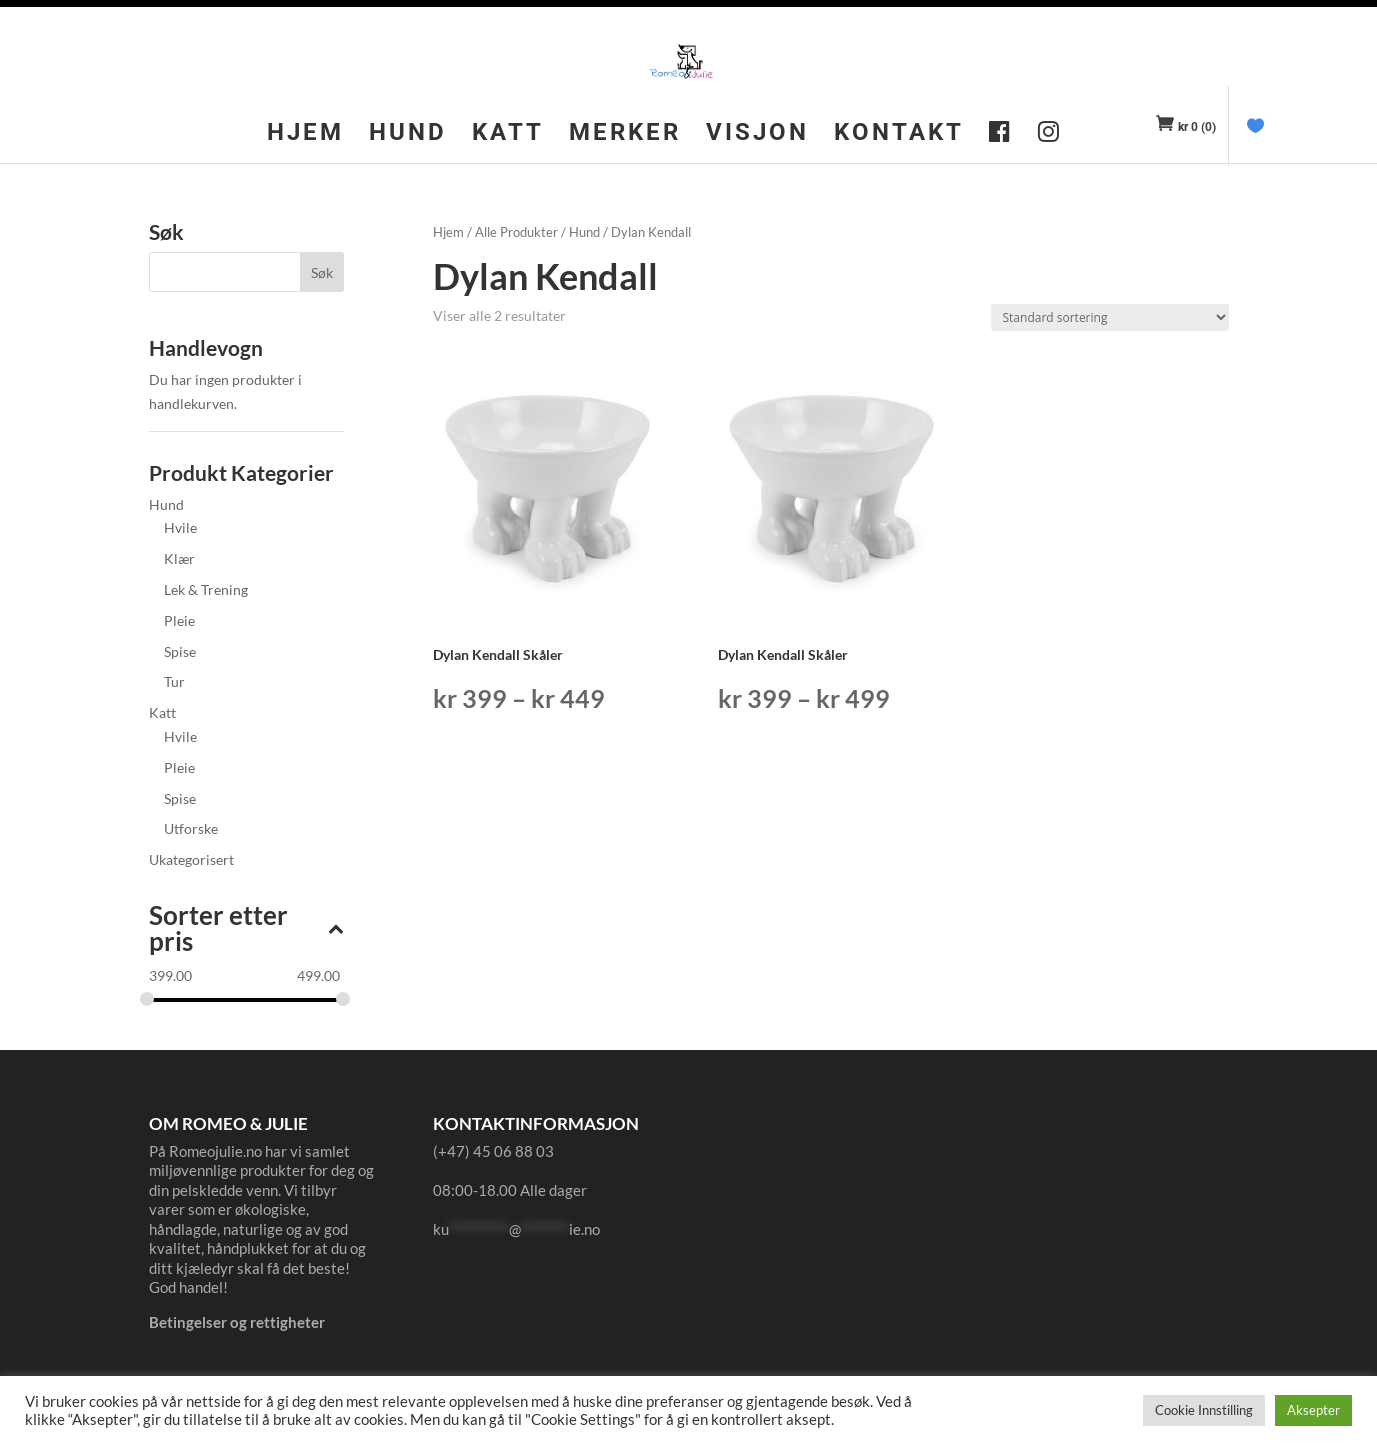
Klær (179, 558)
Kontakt (899, 135)
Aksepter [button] (1313, 1410)
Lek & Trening (206, 589)
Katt (508, 135)
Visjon (757, 135)
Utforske (191, 828)
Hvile (180, 527)
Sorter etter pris (246, 929)
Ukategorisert (191, 859)
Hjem (305, 135)
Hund (408, 135)
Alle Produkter (516, 232)
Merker (625, 135)
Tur (174, 681)
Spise (180, 651)
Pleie (179, 620)
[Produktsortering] (1110, 317)
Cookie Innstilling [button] (1204, 1410)
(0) (1197, 127)
